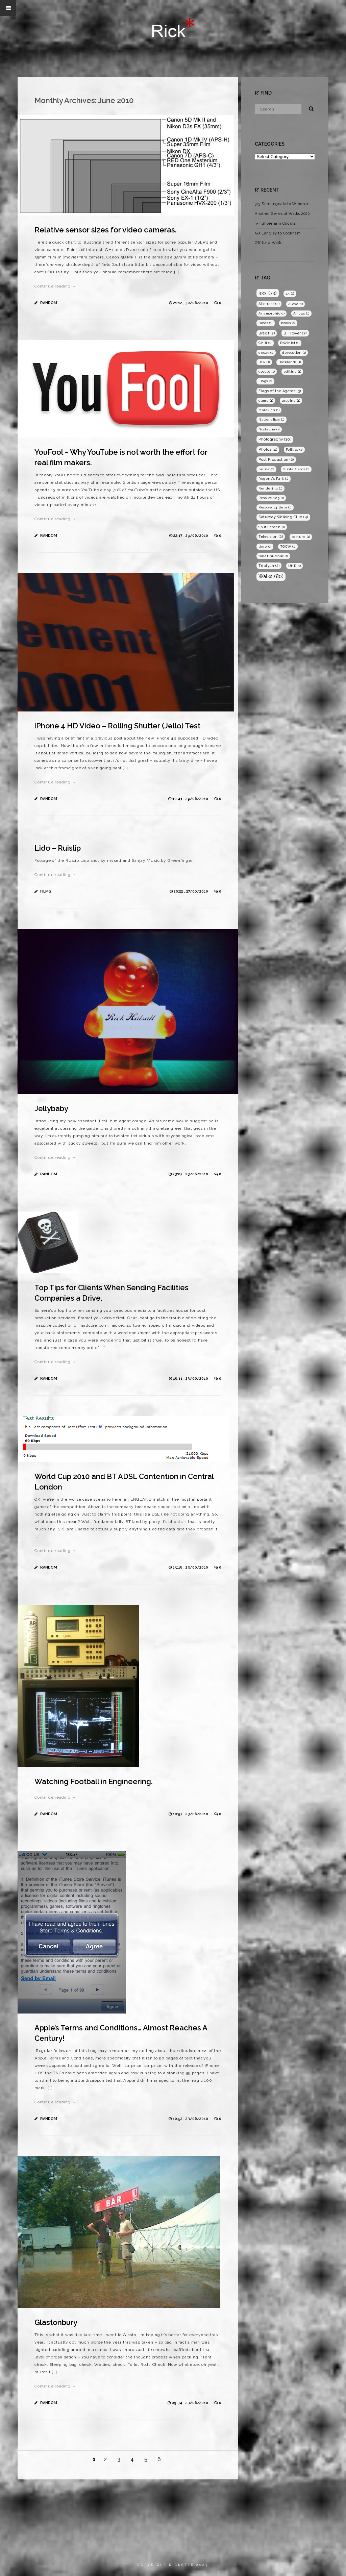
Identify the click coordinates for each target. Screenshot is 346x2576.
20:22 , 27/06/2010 (191, 891)
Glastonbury (55, 2322)
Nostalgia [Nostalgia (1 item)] (269, 429)
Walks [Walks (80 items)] (270, 576)
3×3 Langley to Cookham (278, 233)
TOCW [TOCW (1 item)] (288, 546)
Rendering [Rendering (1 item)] (270, 488)
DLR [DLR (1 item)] (264, 362)
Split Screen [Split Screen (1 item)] (271, 527)
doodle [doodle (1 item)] (266, 371)
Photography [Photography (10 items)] (274, 439)
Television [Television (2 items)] (270, 536)
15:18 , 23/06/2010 (191, 1567)
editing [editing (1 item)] (292, 371)
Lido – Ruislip (57, 848)
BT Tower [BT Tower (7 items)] (295, 333)
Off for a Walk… (269, 243)
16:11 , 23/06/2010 (191, 1378)
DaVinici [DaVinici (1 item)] (289, 343)
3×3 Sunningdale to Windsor (281, 204)
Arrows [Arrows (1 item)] (301, 313)
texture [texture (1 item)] (301, 537)
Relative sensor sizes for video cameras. (105, 229)
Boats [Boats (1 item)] (265, 323)
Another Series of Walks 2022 (282, 213)
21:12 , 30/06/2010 (191, 303)
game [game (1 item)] (265, 400)
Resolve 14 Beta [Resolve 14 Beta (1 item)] (275, 507)
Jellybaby (51, 1108)
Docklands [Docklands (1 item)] (289, 362)
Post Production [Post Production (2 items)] (276, 459)
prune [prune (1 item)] (266, 469)
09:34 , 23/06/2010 (190, 2403)
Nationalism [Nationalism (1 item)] (271, 419)
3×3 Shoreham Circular (276, 223)
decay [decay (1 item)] (266, 352)
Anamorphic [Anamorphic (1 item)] (271, 313)
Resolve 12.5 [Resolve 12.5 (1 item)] (271, 498)
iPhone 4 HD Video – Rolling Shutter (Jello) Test (117, 725)
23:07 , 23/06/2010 (191, 1174)
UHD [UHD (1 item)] (294, 566)
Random (48, 303)
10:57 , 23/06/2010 (191, 1814)
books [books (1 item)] (288, 323)
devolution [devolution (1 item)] (294, 352)
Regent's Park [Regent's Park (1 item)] (273, 478)
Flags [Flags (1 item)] (265, 381)
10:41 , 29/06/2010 (190, 799)
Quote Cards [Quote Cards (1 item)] (296, 469)
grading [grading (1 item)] (291, 400)
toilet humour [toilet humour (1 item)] (273, 556)
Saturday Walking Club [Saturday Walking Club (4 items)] (283, 517)
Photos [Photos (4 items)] (267, 449)
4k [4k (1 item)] (290, 293)
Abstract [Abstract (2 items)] (268, 304)
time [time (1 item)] (264, 546)
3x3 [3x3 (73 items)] (267, 293)
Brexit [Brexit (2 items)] (266, 333)
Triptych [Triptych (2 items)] (268, 566)
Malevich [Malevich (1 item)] (268, 410)
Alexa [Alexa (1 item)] (295, 304)
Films (45, 891)
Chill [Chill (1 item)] (265, 343)
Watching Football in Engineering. (93, 1781)
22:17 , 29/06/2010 (191, 535)
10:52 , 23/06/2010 (191, 2119)
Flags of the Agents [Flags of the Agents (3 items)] (279, 391)
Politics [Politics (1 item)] (294, 449)
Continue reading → (55, 286)
